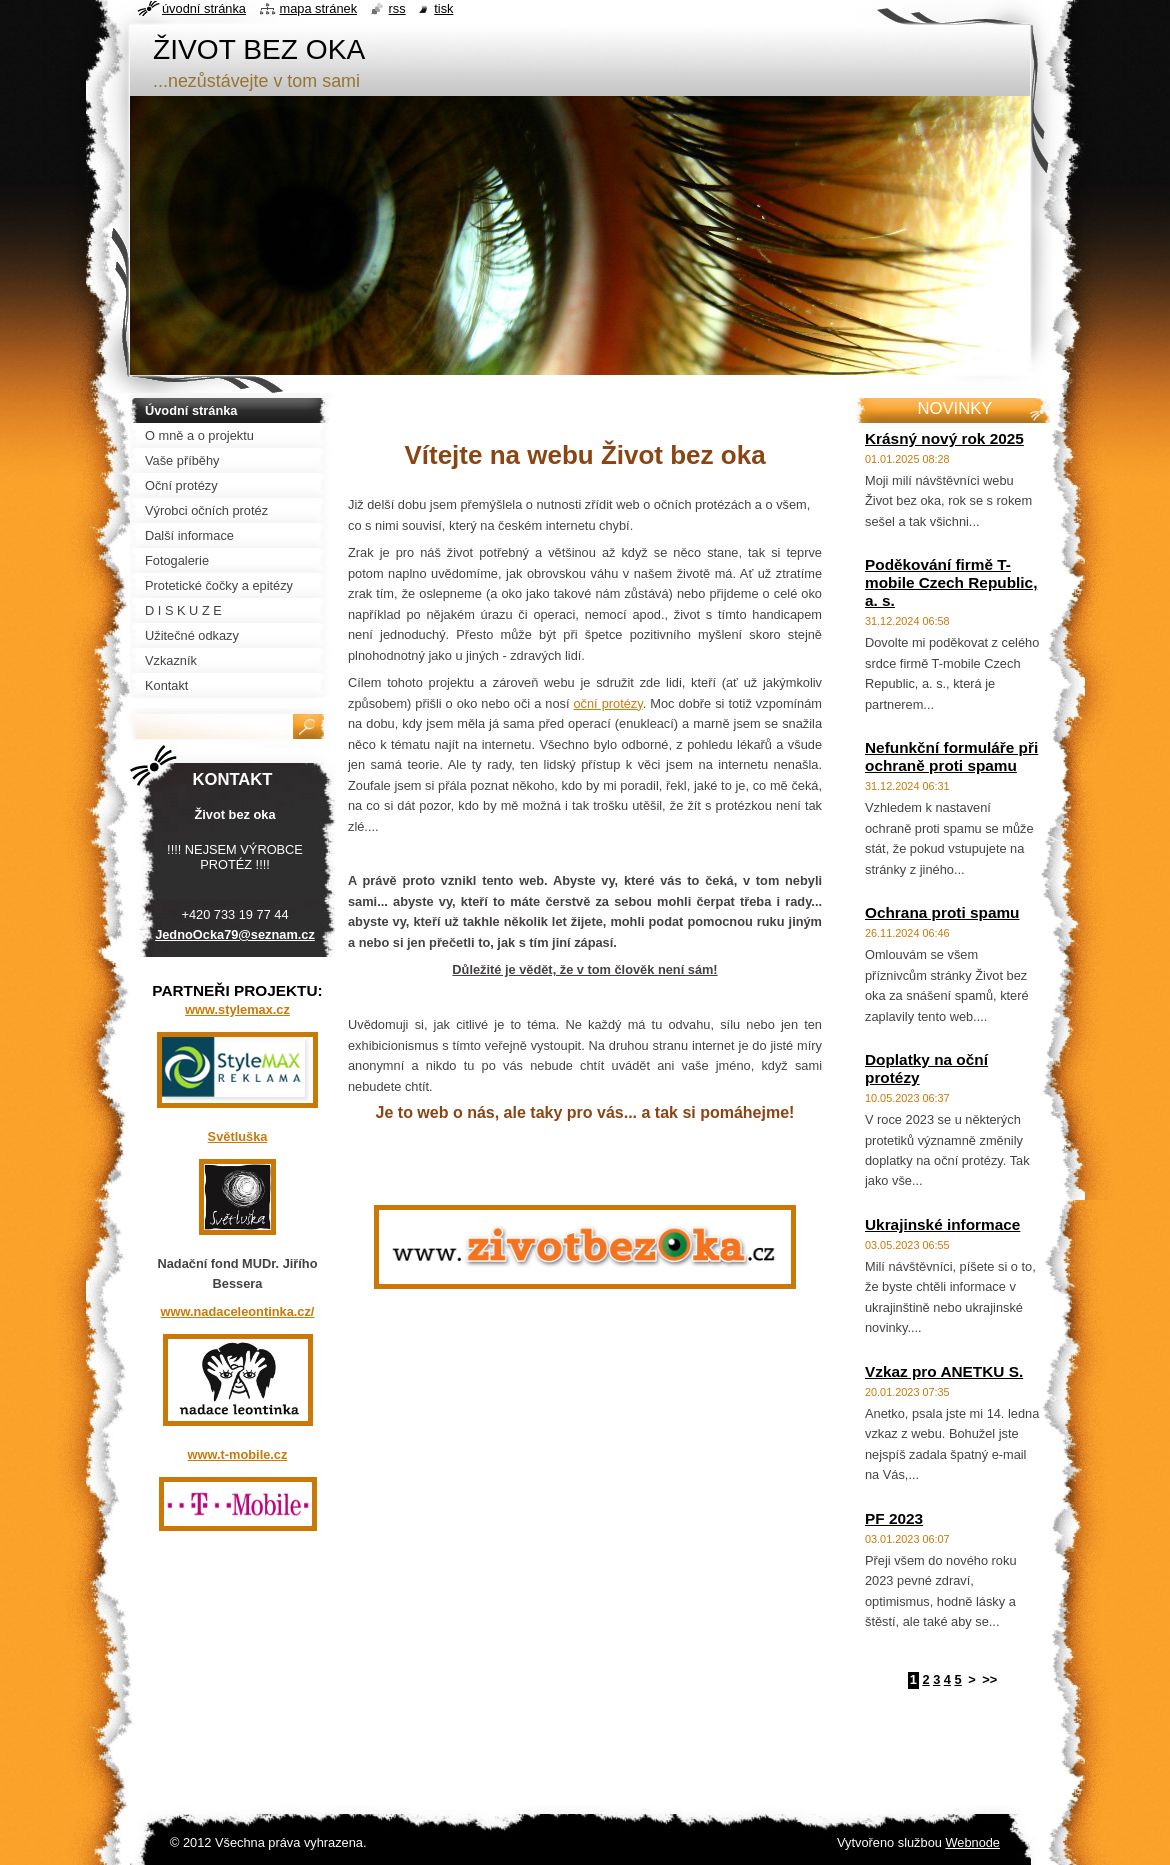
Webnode (972, 1842)
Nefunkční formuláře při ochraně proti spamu (951, 756)
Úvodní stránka (204, 8)
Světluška (238, 1136)
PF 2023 (894, 1518)
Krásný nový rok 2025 (944, 438)
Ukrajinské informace (942, 1224)
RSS (397, 8)
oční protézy (607, 703)
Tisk (443, 8)
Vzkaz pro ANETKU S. (944, 1371)
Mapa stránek (319, 8)
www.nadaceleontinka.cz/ (238, 1311)
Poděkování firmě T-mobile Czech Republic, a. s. (951, 582)
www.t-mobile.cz (238, 1454)
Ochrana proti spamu (942, 912)
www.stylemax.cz (237, 1009)
